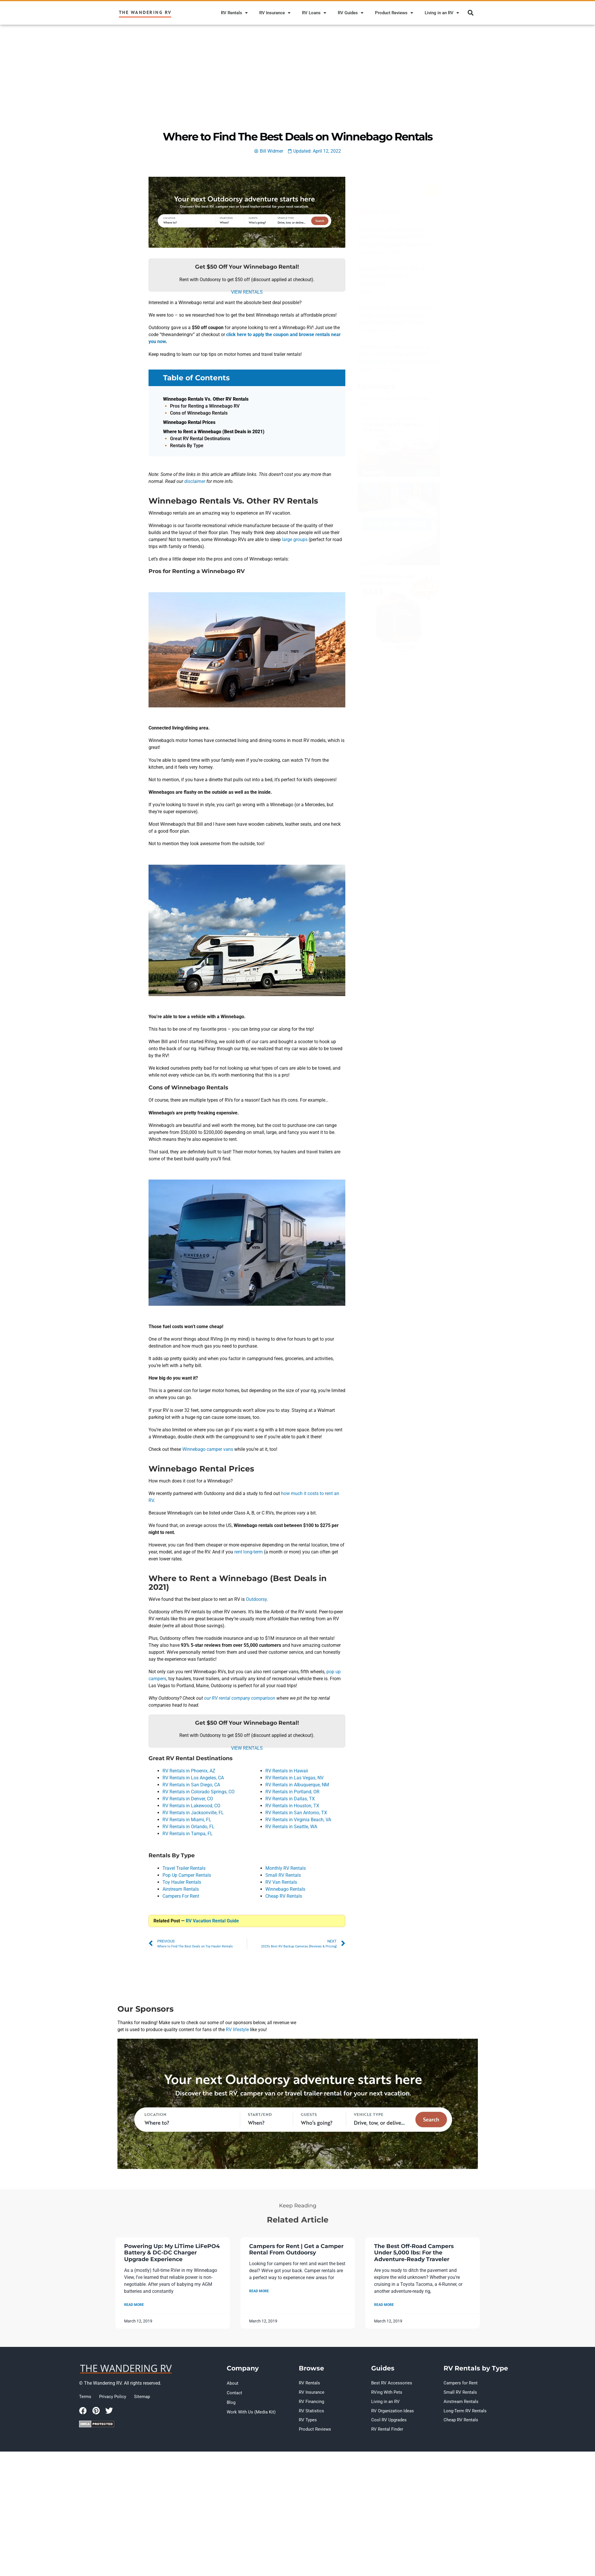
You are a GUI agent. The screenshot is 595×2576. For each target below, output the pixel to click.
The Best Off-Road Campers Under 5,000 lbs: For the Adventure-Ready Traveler (395, 315)
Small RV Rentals (283, 1875)
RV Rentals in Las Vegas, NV (294, 1778)
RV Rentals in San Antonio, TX (296, 1812)
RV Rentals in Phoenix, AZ (188, 1771)
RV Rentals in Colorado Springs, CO (198, 1791)
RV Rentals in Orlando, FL (188, 1826)
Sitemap (138, 2396)
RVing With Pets (385, 2390)
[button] (470, 13)
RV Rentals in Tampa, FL (187, 1833)
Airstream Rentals (180, 1889)
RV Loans (314, 13)
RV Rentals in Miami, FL (186, 1819)
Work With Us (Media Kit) (249, 2407)
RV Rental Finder (386, 2424)
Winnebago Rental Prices (189, 422)
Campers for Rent (459, 2382)
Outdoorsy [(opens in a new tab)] (256, 1599)
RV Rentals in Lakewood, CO (191, 1805)
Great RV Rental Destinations (200, 438)
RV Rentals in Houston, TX (292, 1805)
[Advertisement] (297, 68)
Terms (84, 2396)
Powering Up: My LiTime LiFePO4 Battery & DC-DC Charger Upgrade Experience (397, 236)
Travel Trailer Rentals (184, 1868)
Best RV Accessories (389, 2382)
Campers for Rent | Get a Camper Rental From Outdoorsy (391, 275)
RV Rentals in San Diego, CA (191, 1784)
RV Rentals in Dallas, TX (290, 1798)
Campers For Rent (180, 1896)
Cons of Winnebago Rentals (199, 413)
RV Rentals (234, 13)
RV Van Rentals (281, 1882)
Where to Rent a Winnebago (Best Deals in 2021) (214, 431)
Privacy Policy (110, 2396)
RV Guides (350, 13)
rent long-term (248, 1552)
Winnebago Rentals (285, 1889)
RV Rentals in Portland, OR (292, 1791)
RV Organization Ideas (391, 2407)
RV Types (307, 2415)
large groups (295, 539)
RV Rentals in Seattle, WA (291, 1826)
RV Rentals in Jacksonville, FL (193, 1812)
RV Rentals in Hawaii (286, 1771)
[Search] (433, 190)
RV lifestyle (237, 2029)
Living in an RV (442, 13)
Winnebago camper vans (207, 1449)
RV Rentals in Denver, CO (187, 1798)
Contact (234, 2390)
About (232, 2382)
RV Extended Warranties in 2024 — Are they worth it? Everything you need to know (398, 354)
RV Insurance (274, 13)
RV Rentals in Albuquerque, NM (297, 1784)
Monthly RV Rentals (285, 1868)
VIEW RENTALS (247, 292)
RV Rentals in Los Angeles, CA (193, 1778)
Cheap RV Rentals (283, 1896)
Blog (231, 2399)
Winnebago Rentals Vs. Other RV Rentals (206, 399)
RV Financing (311, 2399)
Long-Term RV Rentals (464, 2407)
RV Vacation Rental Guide (212, 1921)
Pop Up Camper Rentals (186, 1875)
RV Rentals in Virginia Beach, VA (298, 1819)
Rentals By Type (186, 445)
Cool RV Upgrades (387, 2415)
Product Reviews (394, 13)
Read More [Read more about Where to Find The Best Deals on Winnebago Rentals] (134, 2305)
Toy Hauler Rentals (181, 1882)
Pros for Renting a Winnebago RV (205, 406)
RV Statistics (310, 2407)
